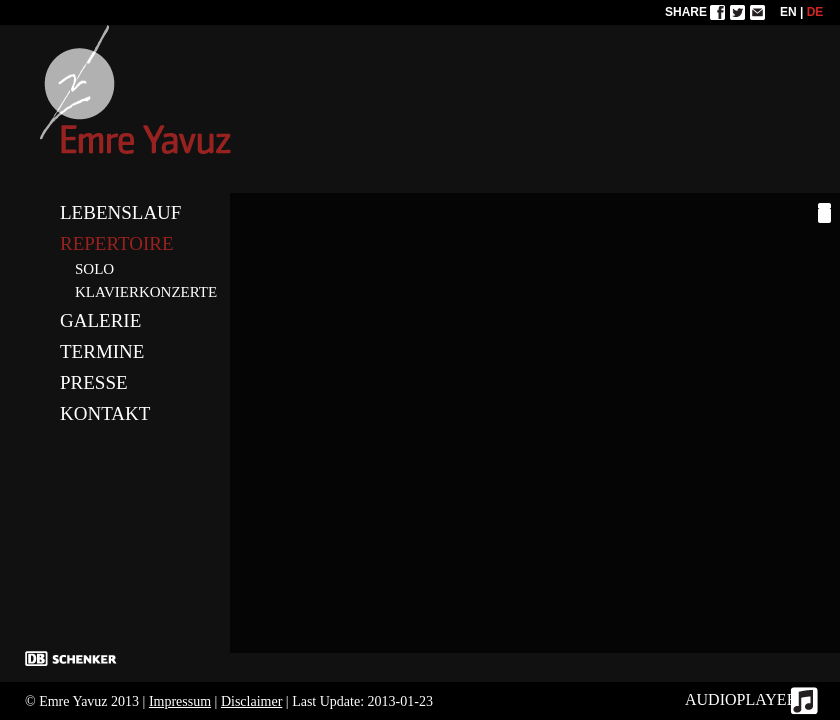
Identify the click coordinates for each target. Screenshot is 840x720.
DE (815, 12)
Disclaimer (251, 701)
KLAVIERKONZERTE (146, 292)
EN (788, 12)
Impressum (180, 701)
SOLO (94, 269)
